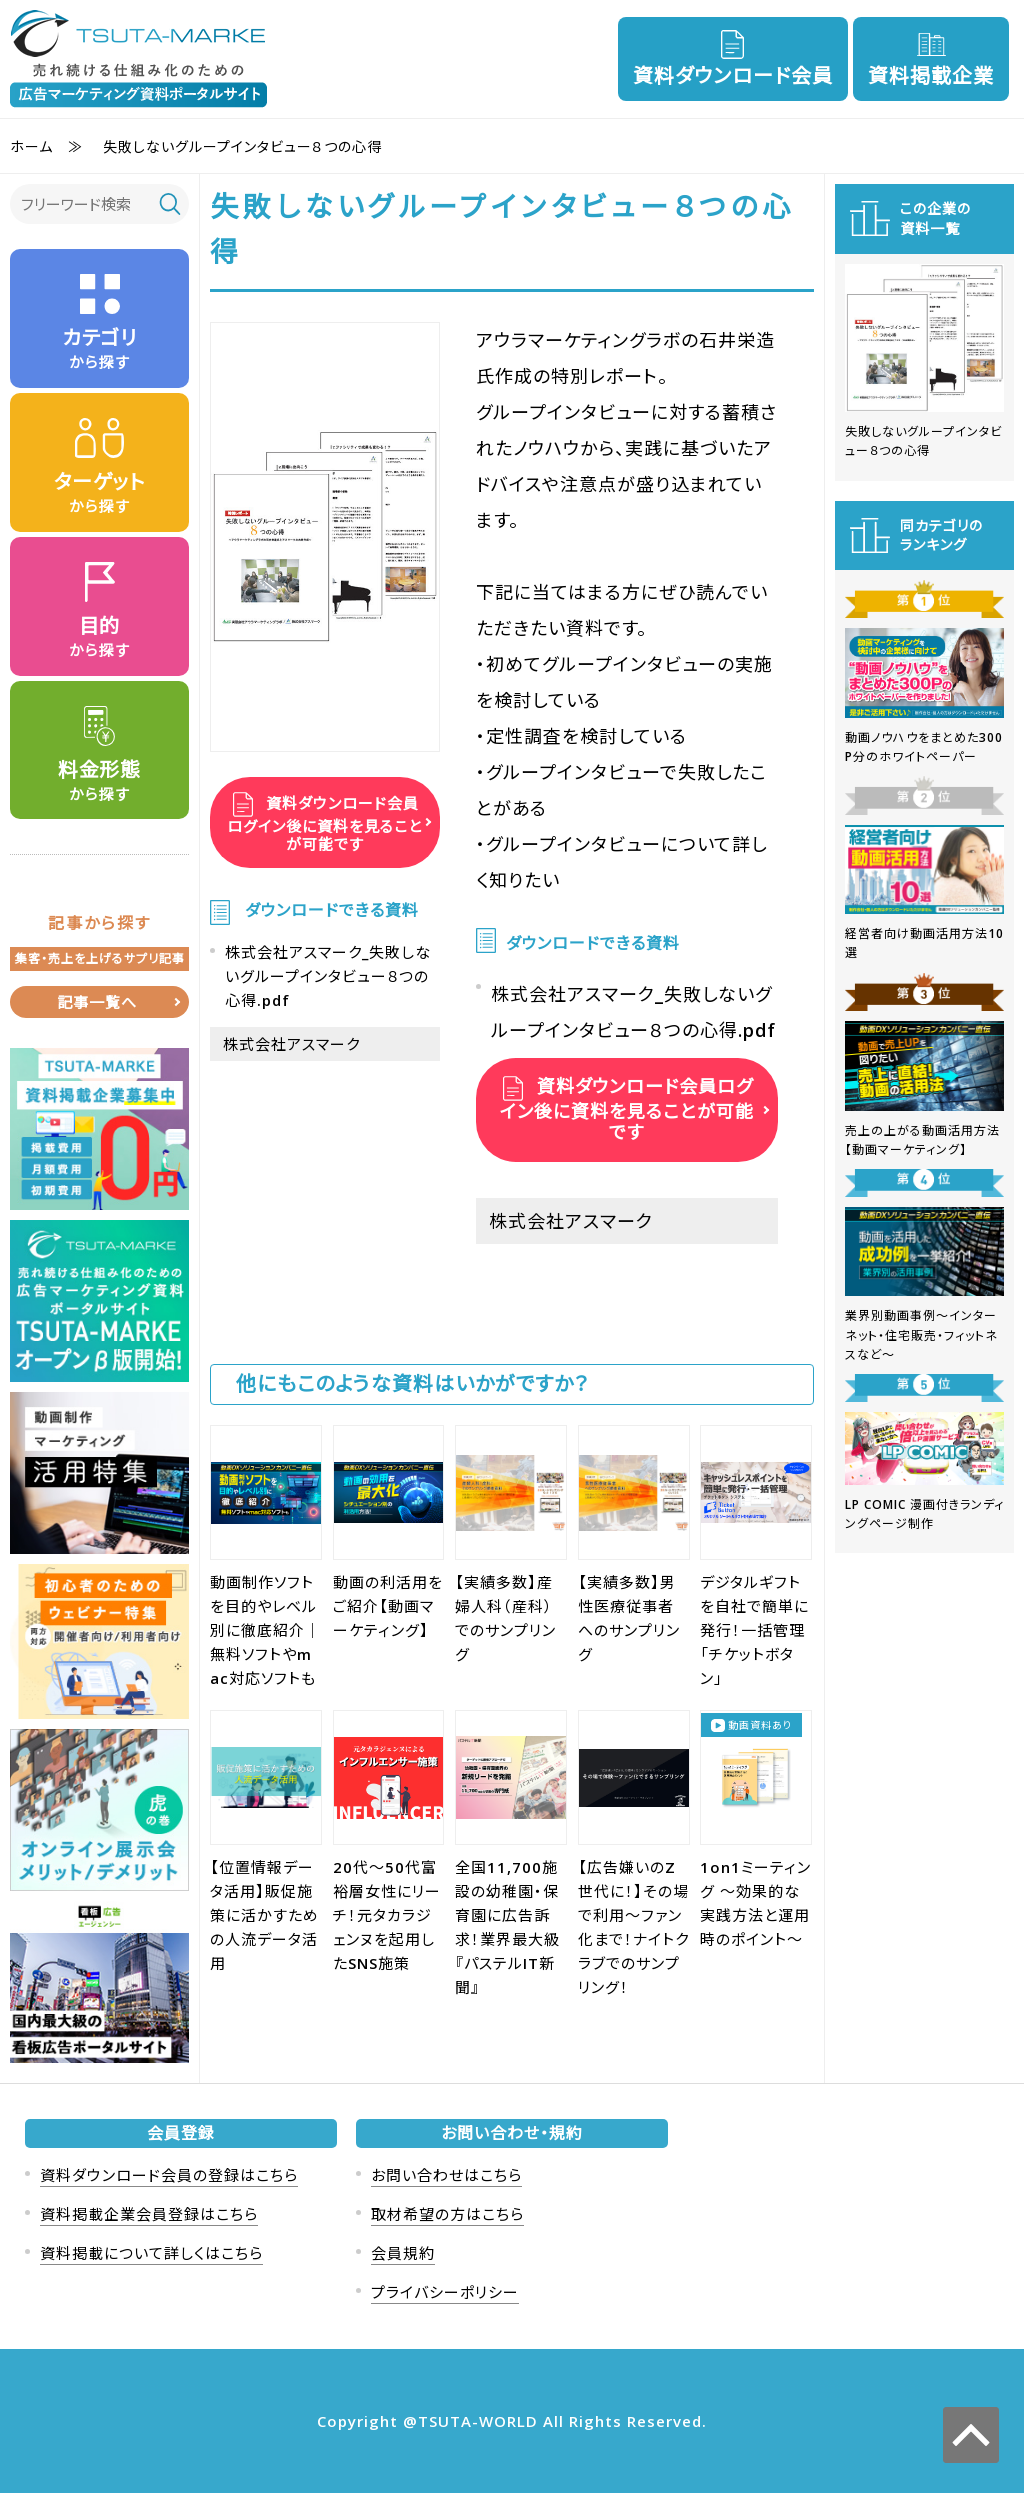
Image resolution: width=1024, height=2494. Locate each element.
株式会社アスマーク (291, 1044)
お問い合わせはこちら (446, 2176)
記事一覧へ (97, 1003)
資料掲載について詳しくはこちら (151, 2254)
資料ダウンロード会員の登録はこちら (169, 2176)
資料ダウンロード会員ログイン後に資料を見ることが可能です (324, 823)
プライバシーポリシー (445, 2293)
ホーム (31, 146)
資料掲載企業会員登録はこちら (149, 2215)
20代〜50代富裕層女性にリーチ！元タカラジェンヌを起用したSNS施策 (387, 1915)
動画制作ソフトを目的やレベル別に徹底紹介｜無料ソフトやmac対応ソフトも (265, 1630)
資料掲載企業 (931, 75)
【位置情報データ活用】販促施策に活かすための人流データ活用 (264, 1915)
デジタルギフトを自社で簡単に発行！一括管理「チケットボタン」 (754, 1630)
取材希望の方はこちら (447, 2215)
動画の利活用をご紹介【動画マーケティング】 (388, 1606)
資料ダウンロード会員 (733, 75)
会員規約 (403, 2254)
